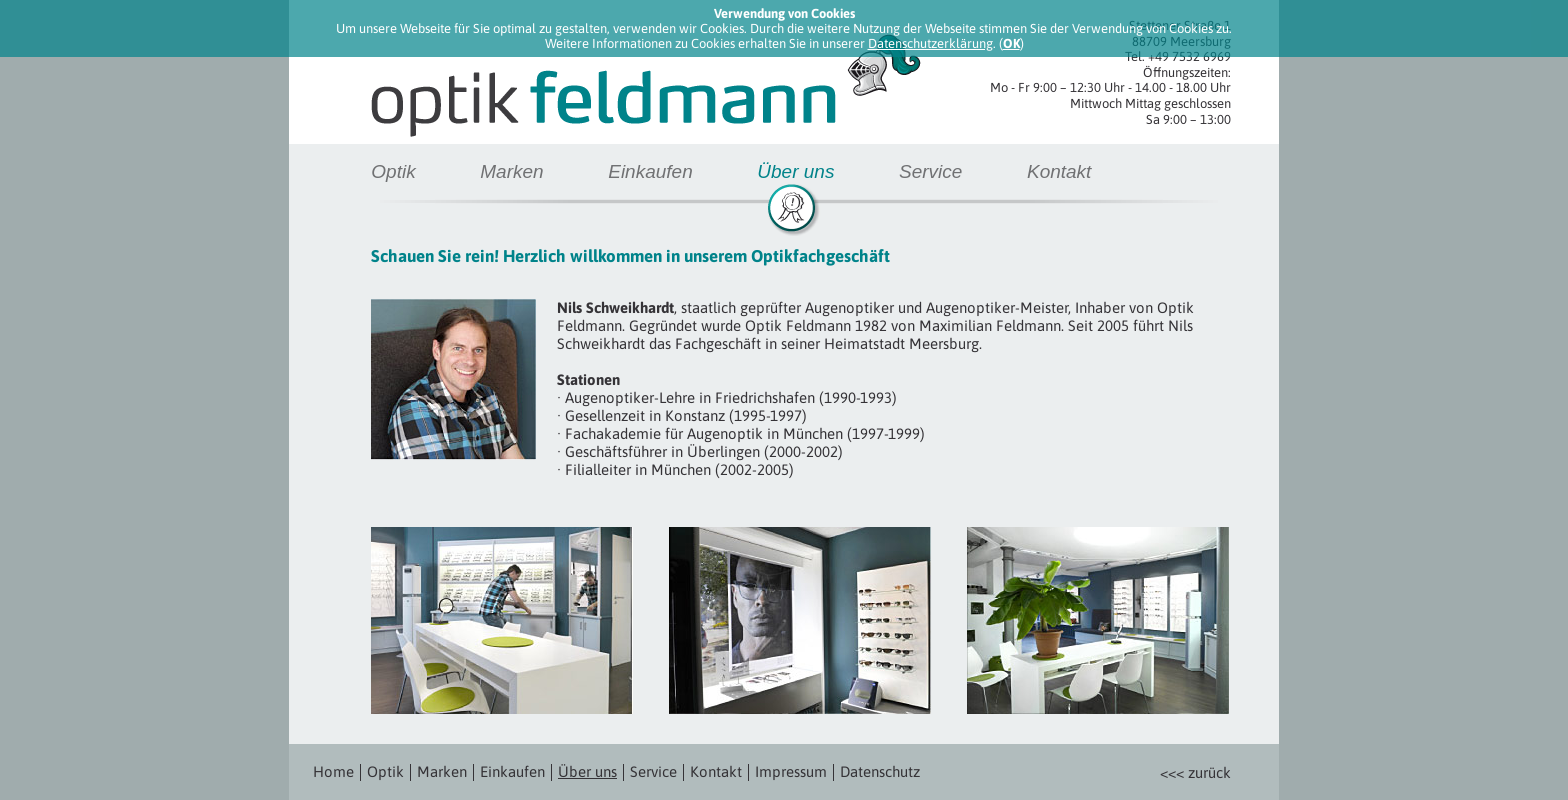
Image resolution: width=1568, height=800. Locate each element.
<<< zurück (1195, 772)
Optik (393, 172)
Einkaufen (650, 172)
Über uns (795, 172)
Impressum (791, 771)
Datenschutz (880, 771)
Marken (511, 172)
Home (333, 771)
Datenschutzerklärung (930, 43)
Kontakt (1059, 172)
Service (930, 172)
